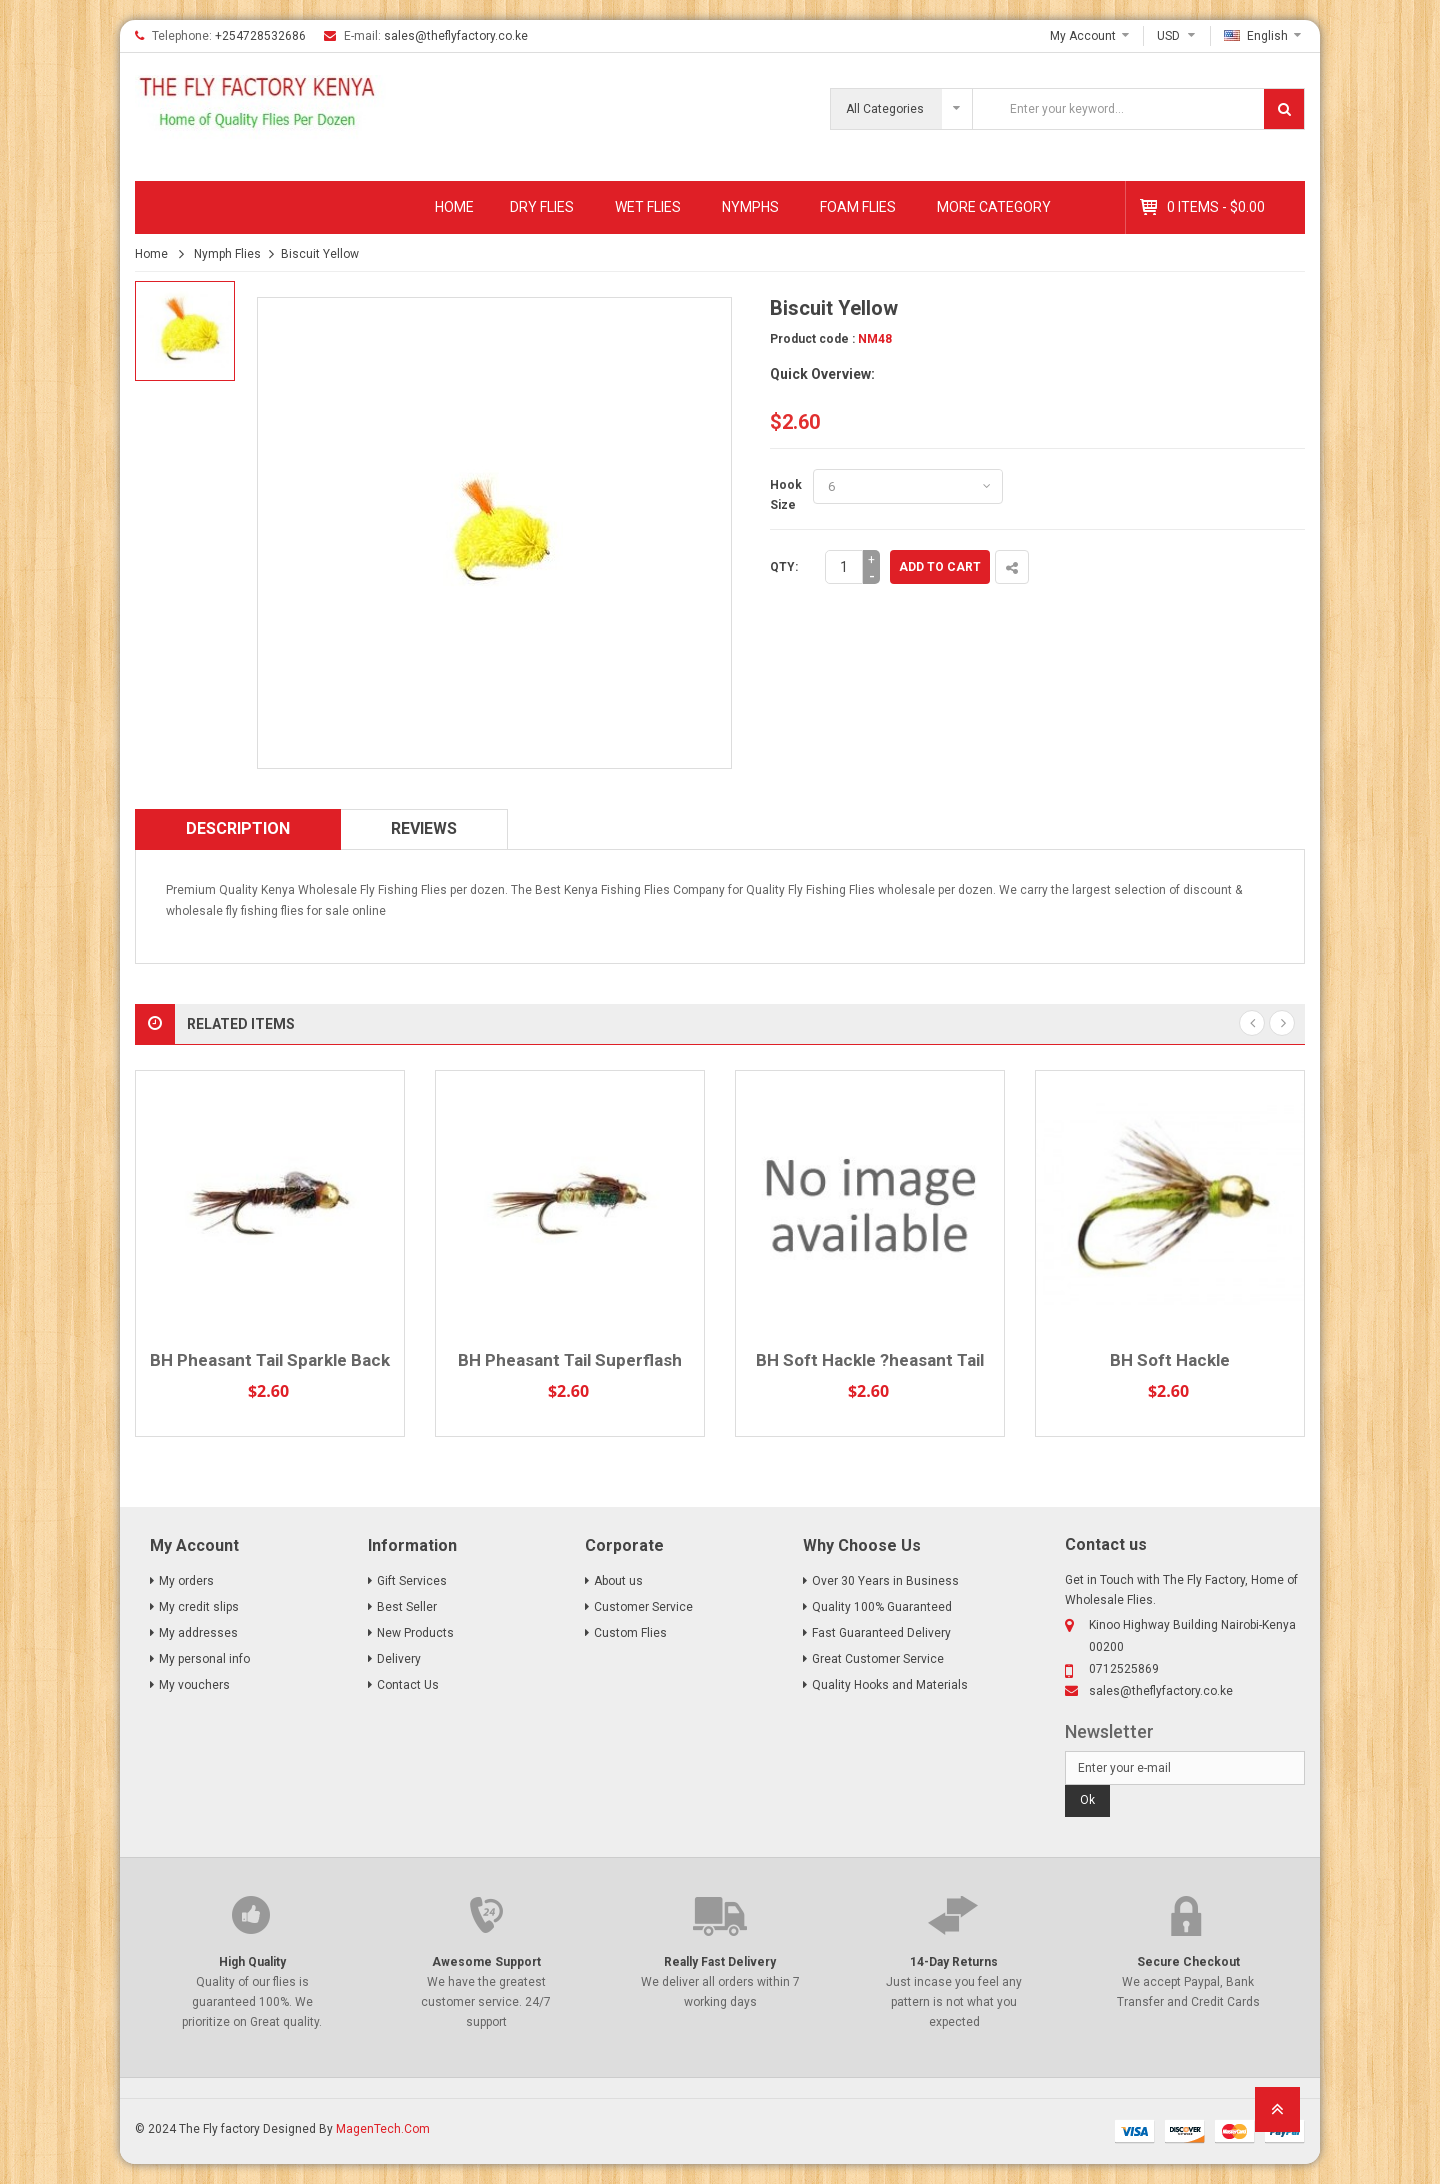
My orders (186, 1581)
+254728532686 (260, 36)
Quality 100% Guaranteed (882, 1607)
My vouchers (194, 1685)
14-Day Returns (954, 1962)
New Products (415, 1633)
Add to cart (940, 567)
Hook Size (786, 495)
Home (454, 207)
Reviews (424, 828)
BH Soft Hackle (1170, 1360)
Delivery (399, 1659)
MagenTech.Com (383, 2129)
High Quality (252, 1962)
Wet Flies (648, 207)
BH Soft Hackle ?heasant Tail (870, 1360)
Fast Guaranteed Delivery (881, 1633)
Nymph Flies (227, 254)
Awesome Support (486, 1962)
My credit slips (199, 1607)
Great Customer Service (878, 1659)
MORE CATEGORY (994, 207)
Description (238, 828)
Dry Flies (542, 207)
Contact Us (408, 1685)
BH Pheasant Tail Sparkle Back (270, 1360)
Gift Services (412, 1581)
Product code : (812, 339)
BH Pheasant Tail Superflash (570, 1360)
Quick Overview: (822, 374)
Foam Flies (858, 207)
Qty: (784, 567)
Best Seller (407, 1607)
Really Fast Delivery (720, 1962)
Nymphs (750, 207)
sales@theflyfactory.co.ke (456, 36)
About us (618, 1581)
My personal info (204, 1659)
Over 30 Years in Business (885, 1581)
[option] (185, 331)
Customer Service (643, 1607)
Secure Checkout (1188, 1962)
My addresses (198, 1633)
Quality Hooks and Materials (890, 1685)
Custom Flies (630, 1633)
